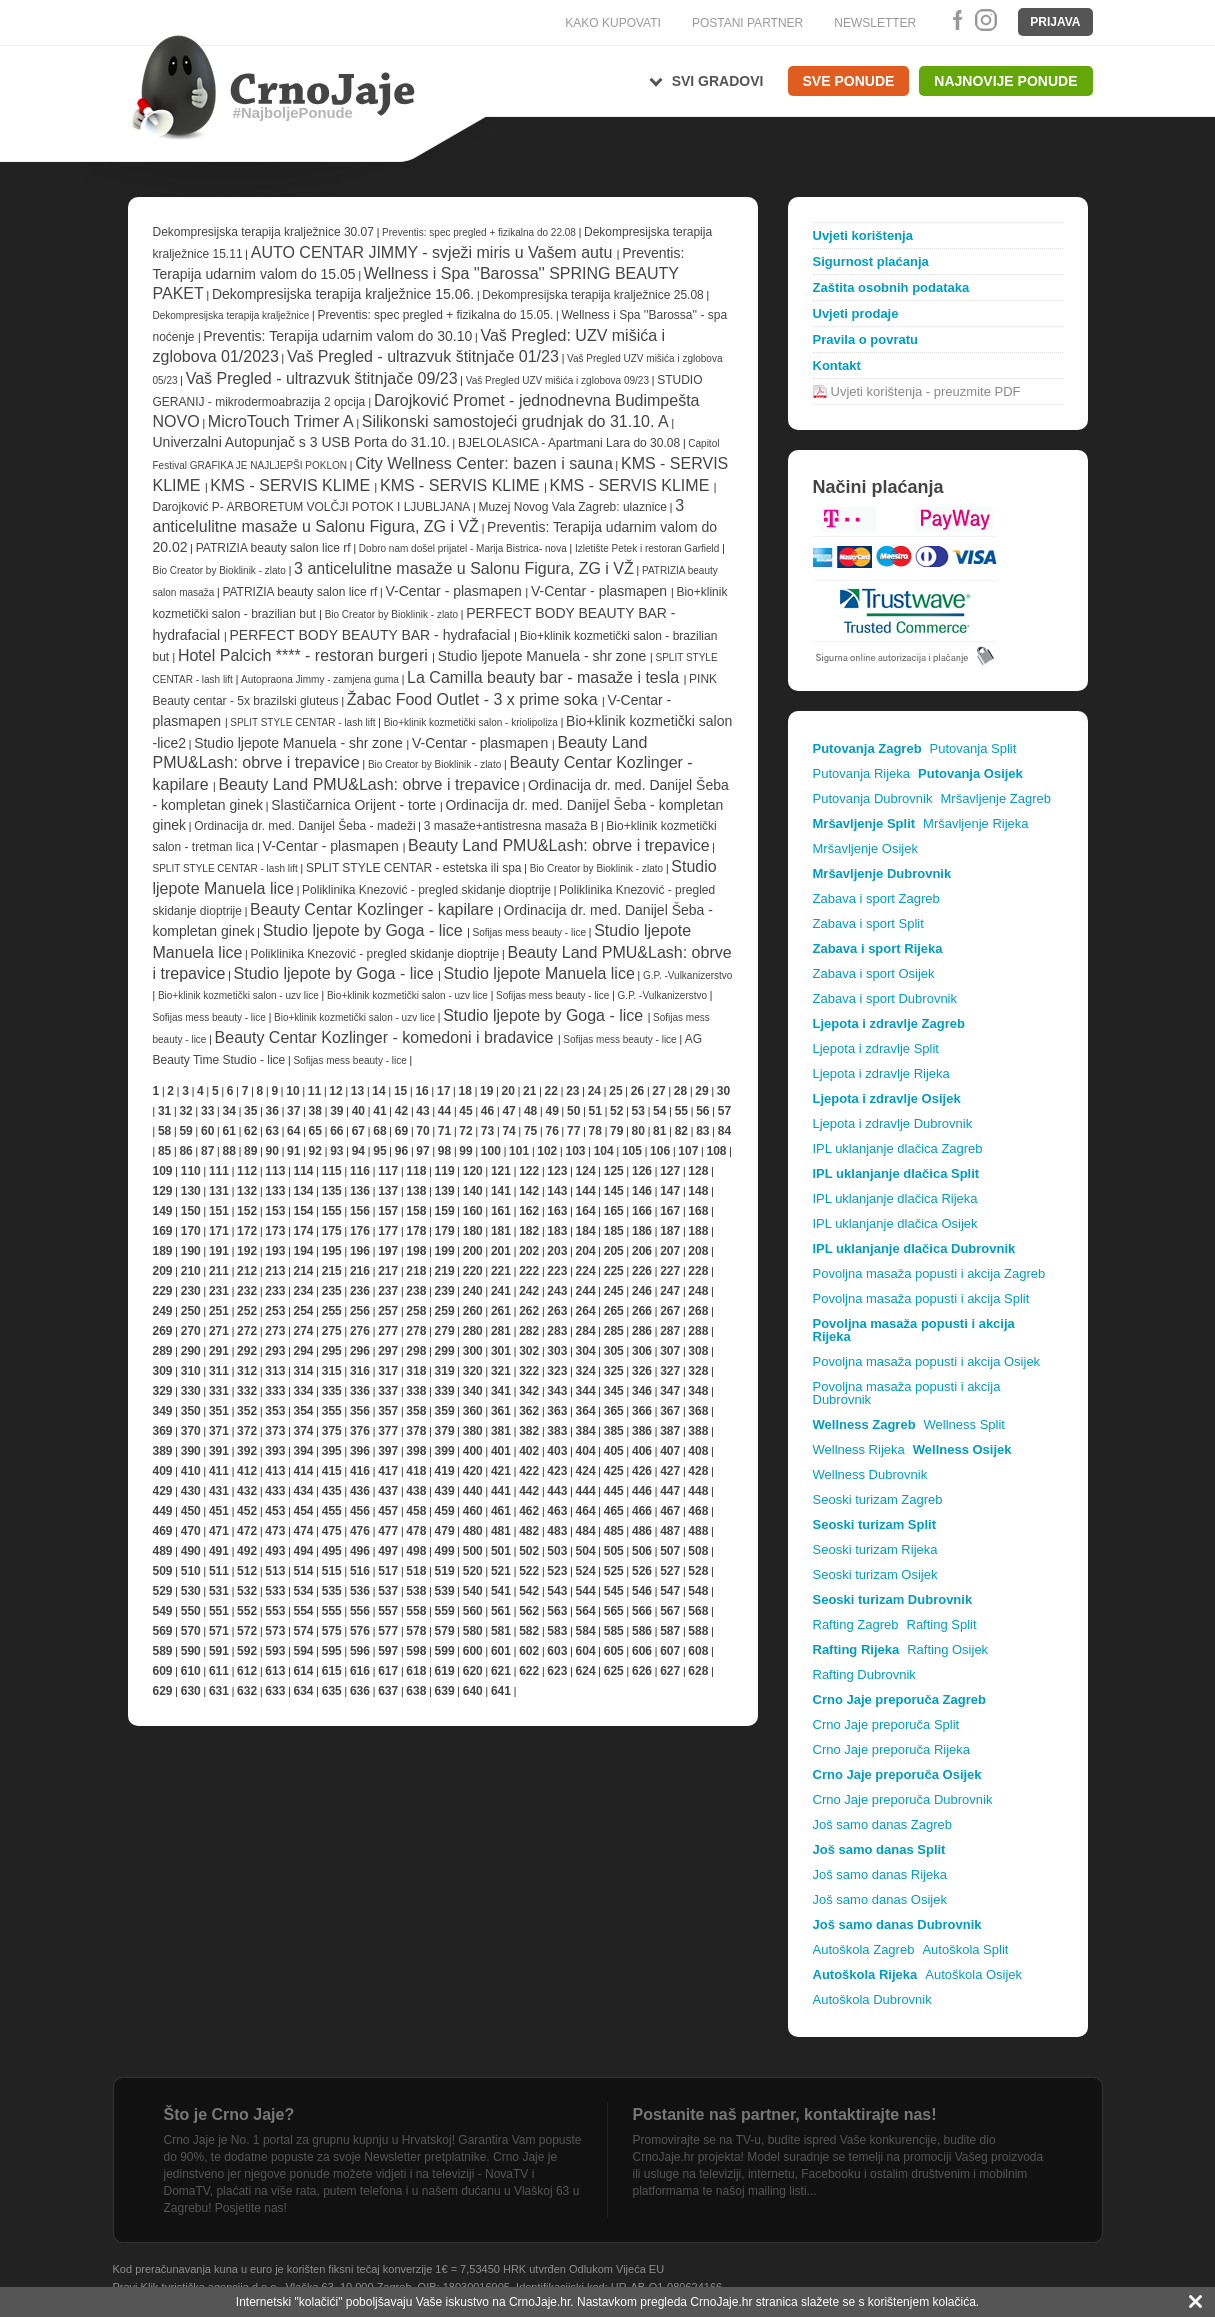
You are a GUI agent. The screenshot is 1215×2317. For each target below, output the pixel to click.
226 (642, 1271)
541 (501, 1591)
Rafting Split (942, 1624)
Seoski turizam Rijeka (875, 1549)
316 (360, 1371)
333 (275, 1391)
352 (247, 1411)
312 (247, 1371)
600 (473, 1651)
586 (642, 1631)
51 (595, 1111)
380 (473, 1431)
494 (304, 1551)
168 (698, 1211)
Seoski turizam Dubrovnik (893, 1599)
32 (185, 1111)
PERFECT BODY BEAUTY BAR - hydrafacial (371, 635)
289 (163, 1351)
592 (247, 1651)
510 (191, 1571)
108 (716, 1151)
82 (681, 1131)
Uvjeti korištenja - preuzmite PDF (926, 391)
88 (228, 1151)
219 (445, 1271)
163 (557, 1211)
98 (444, 1151)
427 (670, 1471)
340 (473, 1391)
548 (698, 1591)
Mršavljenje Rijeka (975, 823)
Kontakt (837, 365)
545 (614, 1591)
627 (670, 1671)
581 (501, 1631)
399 (445, 1451)
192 (247, 1251)
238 (416, 1291)
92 (315, 1151)
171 (219, 1231)
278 (416, 1331)
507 (670, 1551)
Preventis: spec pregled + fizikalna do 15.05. (435, 315)
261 (501, 1311)
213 (275, 1271)
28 (680, 1091)
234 (304, 1291)
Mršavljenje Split (864, 823)
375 (332, 1431)
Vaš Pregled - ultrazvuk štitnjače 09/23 (322, 378)
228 (698, 1271)
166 (642, 1211)
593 (275, 1651)
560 (473, 1611)
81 (659, 1131)
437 (388, 1491)
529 (163, 1591)
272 (247, 1331)
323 (557, 1371)
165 (614, 1211)
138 (416, 1191)
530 (191, 1591)
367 (670, 1411)
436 (360, 1491)
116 (360, 1171)
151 (219, 1211)
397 (388, 1451)
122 (529, 1171)
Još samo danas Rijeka (880, 1874)
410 (191, 1471)
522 (529, 1571)
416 (360, 1471)
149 (163, 1211)
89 (250, 1151)
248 (698, 1291)
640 (473, 1691)
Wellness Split (964, 1424)
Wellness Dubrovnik (870, 1474)
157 (388, 1211)
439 (445, 1491)
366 (642, 1411)
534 (304, 1591)
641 (501, 1691)
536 (360, 1591)
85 (164, 1151)
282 (529, 1331)
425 (614, 1471)
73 (487, 1131)
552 (247, 1611)
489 (163, 1551)
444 (586, 1491)
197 (388, 1251)
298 (416, 1351)
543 (557, 1591)
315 (332, 1371)
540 (473, 1591)
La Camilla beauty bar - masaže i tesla (545, 677)
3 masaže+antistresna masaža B (511, 826)
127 (670, 1171)
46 (487, 1111)
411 (219, 1471)
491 (219, 1551)
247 (670, 1291)
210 (191, 1271)
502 (529, 1551)
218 (416, 1271)
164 (586, 1211)
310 (191, 1371)
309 (163, 1371)
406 (642, 1451)
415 (332, 1471)
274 (304, 1331)
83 (702, 1131)
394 (304, 1451)
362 (529, 1411)
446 (642, 1491)
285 (614, 1331)
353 (275, 1411)
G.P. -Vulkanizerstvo (687, 975)
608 (698, 1651)
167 (670, 1211)
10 (292, 1091)
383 (557, 1431)
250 (191, 1311)
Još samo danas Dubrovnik (897, 1924)
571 (219, 1631)
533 (275, 1591)
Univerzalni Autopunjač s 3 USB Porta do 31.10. (301, 442)
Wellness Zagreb (864, 1424)
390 (191, 1451)
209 (163, 1271)
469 (163, 1531)
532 (247, 1591)
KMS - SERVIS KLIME (292, 485)
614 (304, 1671)
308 (698, 1351)
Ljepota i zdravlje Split (876, 1048)
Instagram (985, 20)
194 (304, 1251)
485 (614, 1531)
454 (304, 1511)
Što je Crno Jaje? (229, 2114)
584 (586, 1631)
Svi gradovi (718, 81)
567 (670, 1611)
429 (163, 1491)
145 (614, 1191)
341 (501, 1391)
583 (557, 1631)
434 (304, 1491)
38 (315, 1111)
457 (388, 1511)
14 (378, 1091)
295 (332, 1351)
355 (332, 1411)
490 (191, 1551)
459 (445, 1511)
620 (473, 1671)
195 (332, 1251)
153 (275, 1211)
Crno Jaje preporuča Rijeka (892, 1749)
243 (557, 1291)
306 (642, 1351)
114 (304, 1171)
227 (670, 1271)
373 (275, 1431)
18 (464, 1091)
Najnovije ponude (1005, 81)
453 (275, 1511)
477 (388, 1531)
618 (416, 1671)
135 (332, 1191)
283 (557, 1331)
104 (604, 1151)
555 (332, 1611)
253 (275, 1311)
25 (615, 1091)
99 (465, 1151)
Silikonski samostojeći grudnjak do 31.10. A (515, 421)
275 (332, 1331)
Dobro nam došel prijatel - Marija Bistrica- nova (463, 548)
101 (519, 1151)
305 (614, 1351)
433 (275, 1491)
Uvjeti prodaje (856, 313)
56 (702, 1111)
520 (473, 1571)
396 (360, 1451)
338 (416, 1391)
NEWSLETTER (875, 23)
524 (586, 1571)
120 (473, 1171)
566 (642, 1611)
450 (191, 1511)
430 (191, 1491)
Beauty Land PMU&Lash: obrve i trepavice (369, 784)
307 (670, 1351)
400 (473, 1451)
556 (360, 1611)
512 (247, 1571)
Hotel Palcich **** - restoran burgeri (305, 655)
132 (247, 1191)
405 (614, 1451)
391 (219, 1451)
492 (247, 1551)
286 (642, 1331)
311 (219, 1371)
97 (422, 1151)
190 (191, 1251)
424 (586, 1471)
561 (501, 1611)
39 (336, 1111)
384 (586, 1431)
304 (586, 1351)
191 (219, 1251)
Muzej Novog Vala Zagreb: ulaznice (572, 507)
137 (388, 1191)
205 (614, 1251)
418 (416, 1471)
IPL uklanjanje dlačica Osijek (895, 1223)
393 (275, 1451)
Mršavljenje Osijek (865, 848)
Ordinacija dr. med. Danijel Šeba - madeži (304, 826)
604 (586, 1651)
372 (247, 1431)
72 (465, 1131)
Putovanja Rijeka (862, 773)
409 (163, 1471)
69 (401, 1131)
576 (360, 1631)
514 (304, 1571)
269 (163, 1331)
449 (163, 1511)
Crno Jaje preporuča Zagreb (899, 1699)
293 (275, 1351)
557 (388, 1611)
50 (573, 1111)
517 (388, 1571)
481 (501, 1531)
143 (557, 1191)
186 (642, 1231)
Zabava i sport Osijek (874, 973)
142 (529, 1191)
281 (501, 1331)
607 (670, 1651)
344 (586, 1391)
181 (501, 1231)
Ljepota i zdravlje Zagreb (889, 1023)
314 (304, 1371)
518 (416, 1571)
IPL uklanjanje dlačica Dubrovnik (914, 1248)
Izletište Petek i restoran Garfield (647, 548)
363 (557, 1411)
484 (586, 1531)
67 (358, 1131)
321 (501, 1371)
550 (191, 1611)
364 (586, 1411)
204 (586, 1251)
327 (670, 1371)
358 (416, 1411)
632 (247, 1691)
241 (501, 1291)
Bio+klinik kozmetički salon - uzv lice (238, 995)
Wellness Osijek (962, 1449)
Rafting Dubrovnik (864, 1674)
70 (422, 1131)
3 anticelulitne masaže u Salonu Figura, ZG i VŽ (464, 568)
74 (508, 1131)
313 (275, 1371)
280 (473, 1331)
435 (332, 1491)
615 (332, 1671)
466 (642, 1511)
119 (445, 1171)
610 (191, 1671)
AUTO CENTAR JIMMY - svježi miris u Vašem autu (434, 252)
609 (163, 1671)
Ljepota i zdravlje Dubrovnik (893, 1123)
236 (360, 1291)
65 (315, 1131)
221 (501, 1271)
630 (191, 1691)
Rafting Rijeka (856, 1649)
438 (416, 1491)
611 (219, 1671)
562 (529, 1611)
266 (642, 1311)
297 (388, 1351)
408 (698, 1451)
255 (332, 1311)
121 (501, 1171)
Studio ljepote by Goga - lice (365, 930)
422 (529, 1471)
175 (332, 1231)
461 (501, 1511)
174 (304, 1231)
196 (360, 1251)
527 (670, 1571)
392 (247, 1451)
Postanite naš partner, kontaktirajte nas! (785, 2114)
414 (304, 1471)
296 (360, 1351)
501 (501, 1551)
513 (275, 1571)
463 (557, 1511)
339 (445, 1391)
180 (473, 1231)
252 (247, 1311)
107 (688, 1151)
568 (698, 1611)
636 (360, 1691)
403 (557, 1451)
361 (501, 1411)
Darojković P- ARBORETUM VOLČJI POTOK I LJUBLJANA (313, 507)
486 (642, 1531)
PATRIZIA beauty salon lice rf (273, 548)
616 (360, 1671)
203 (557, 1251)
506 (642, 1551)
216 (360, 1271)
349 (163, 1411)
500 (473, 1551)
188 (698, 1231)
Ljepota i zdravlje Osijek (887, 1098)
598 (416, 1651)
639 (445, 1691)
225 (614, 1271)
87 (207, 1151)
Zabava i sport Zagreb (876, 898)
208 (698, 1251)
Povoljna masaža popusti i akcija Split (921, 1298)
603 (557, 1651)
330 (191, 1391)
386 (642, 1431)
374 (304, 1431)
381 (501, 1431)
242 (529, 1291)
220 (473, 1271)
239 (445, 1291)
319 (445, 1371)
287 (670, 1331)
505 (614, 1551)
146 (642, 1191)
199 (445, 1251)
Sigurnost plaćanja (871, 261)
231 (219, 1291)
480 (473, 1531)
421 (501, 1471)
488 (698, 1531)
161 (501, 1211)
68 (379, 1131)
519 (445, 1571)
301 (501, 1351)
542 (529, 1591)
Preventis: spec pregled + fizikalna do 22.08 (479, 232)
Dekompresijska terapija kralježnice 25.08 (592, 295)
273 (275, 1331)
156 (360, 1211)
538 (416, 1591)
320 (473, 1371)
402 (529, 1451)
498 (416, 1551)
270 (191, 1331)
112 (247, 1171)
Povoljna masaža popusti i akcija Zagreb (929, 1273)
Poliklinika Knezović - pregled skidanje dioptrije (426, 890)
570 (191, 1631)
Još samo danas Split (879, 1849)
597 (388, 1651)
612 (247, 1671)
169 (163, 1231)
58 (164, 1131)
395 (332, 1451)
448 (698, 1491)
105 (632, 1151)
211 (219, 1271)
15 (400, 1091)
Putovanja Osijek (970, 773)
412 (247, 1471)
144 (586, 1191)
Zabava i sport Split (868, 923)
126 (642, 1171)
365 (614, 1411)
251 (219, 1311)
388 (698, 1431)
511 (219, 1571)
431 (219, 1491)
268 (698, 1311)
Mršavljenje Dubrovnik (882, 873)
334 (304, 1391)
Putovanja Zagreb (867, 748)
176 (360, 1231)
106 (660, 1151)
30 (723, 1091)
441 (501, 1491)
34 (228, 1111)
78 (595, 1131)
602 (529, 1651)
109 (163, 1171)
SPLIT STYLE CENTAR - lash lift (304, 722)
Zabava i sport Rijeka (878, 948)
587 (670, 1631)
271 (219, 1331)
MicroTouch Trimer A (281, 421)
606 (642, 1651)
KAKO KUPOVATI (613, 23)
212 (247, 1271)
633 (275, 1691)
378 (416, 1431)
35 (250, 1111)
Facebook (954, 20)
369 (163, 1431)
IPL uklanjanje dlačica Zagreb (898, 1148)
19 (486, 1091)
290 (191, 1351)
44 (444, 1111)
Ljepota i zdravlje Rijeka (881, 1073)
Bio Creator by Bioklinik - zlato (219, 570)
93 (336, 1151)
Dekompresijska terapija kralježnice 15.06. (343, 294)
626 (642, 1671)
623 (557, 1671)
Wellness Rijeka (859, 1449)
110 (191, 1171)
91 (293, 1151)
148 (698, 1191)
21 (529, 1091)
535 (332, 1591)
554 (304, 1611)
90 (272, 1151)
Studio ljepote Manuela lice (539, 973)
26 (637, 1091)
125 (614, 1171)
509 (163, 1571)
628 (698, 1671)
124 (586, 1171)
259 (445, 1311)
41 (379, 1111)
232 (247, 1291)
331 (219, 1391)
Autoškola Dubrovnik (872, 1999)
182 (529, 1231)
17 (443, 1091)
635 (332, 1691)
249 (163, 1311)
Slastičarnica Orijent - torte (355, 805)
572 (247, 1631)
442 (529, 1491)
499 (445, 1551)
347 (670, 1391)
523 (557, 1571)
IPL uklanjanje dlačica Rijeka (895, 1198)
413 (275, 1471)
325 (614, 1371)
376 (360, 1431)
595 (332, 1651)
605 (614, 1651)
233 (275, 1291)
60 (207, 1131)
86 (185, 1151)
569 (163, 1631)
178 (416, 1231)
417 (388, 1471)
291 (219, 1351)
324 (586, 1371)
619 (445, 1671)
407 (670, 1451)
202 (529, 1251)
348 (698, 1391)
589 (163, 1651)
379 (445, 1431)
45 (465, 1111)
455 (332, 1511)
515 (332, 1571)
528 (698, 1571)
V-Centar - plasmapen (456, 591)
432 (247, 1491)
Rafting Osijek (947, 1649)
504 (586, 1551)
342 (529, 1391)
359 (445, 1411)
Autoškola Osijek (973, 1974)
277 (388, 1331)
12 (335, 1091)
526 (642, 1571)
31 (164, 1111)
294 (304, 1351)
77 (573, 1131)
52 (616, 1111)
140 (473, 1191)
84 (724, 1131)
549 (163, 1611)
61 (228, 1131)
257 (388, 1311)
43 (422, 1111)
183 (557, 1231)
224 (586, 1271)
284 (586, 1331)
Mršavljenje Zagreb (995, 798)
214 (304, 1271)
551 (219, 1611)
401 (501, 1451)
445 (614, 1491)
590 (191, 1651)
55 (681, 1111)
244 (586, 1291)
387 (670, 1431)
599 (445, 1651)
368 (698, 1411)
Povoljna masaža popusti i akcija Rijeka (914, 1330)
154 (304, 1211)
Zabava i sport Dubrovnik (885, 998)
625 (614, 1671)
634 (304, 1691)
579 (445, 1631)
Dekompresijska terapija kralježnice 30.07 (263, 232)
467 (670, 1511)
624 (586, 1671)
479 (445, 1531)
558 (416, 1611)
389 (163, 1451)
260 (473, 1311)
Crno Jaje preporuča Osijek (897, 1774)
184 (586, 1231)
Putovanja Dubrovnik (873, 798)
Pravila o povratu (865, 339)
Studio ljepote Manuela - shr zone (544, 656)
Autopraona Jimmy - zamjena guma (321, 679)
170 (191, 1231)
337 (388, 1391)
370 (191, 1431)
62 (250, 1131)
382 (529, 1431)
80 (638, 1131)
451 (219, 1511)
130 (191, 1191)
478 (416, 1531)
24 (594, 1091)
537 (388, 1591)
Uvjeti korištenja (863, 235)
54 (659, 1111)
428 (698, 1471)
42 (401, 1111)
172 (247, 1231)
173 (275, 1231)
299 (445, 1351)
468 (698, 1511)
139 (445, 1191)
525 (614, 1571)
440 (473, 1491)
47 (508, 1111)
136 (360, 1191)
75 (530, 1131)
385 (614, 1431)
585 (614, 1631)
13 (357, 1091)
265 (614, 1311)
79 (616, 1131)
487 (670, 1531)
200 (473, 1251)
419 (445, 1471)
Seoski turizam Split (875, 1524)
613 (275, 1671)
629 (163, 1691)
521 (501, 1571)
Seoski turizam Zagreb (878, 1499)
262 (529, 1311)
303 (557, 1351)
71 (444, 1131)
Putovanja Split (973, 748)
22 (551, 1091)
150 (191, 1211)
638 (416, 1691)
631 (219, 1691)
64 (293, 1131)
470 (191, 1531)
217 (388, 1271)
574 (304, 1631)
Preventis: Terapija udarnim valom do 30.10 (337, 336)
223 (557, 1271)
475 (332, 1531)
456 (360, 1511)
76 (551, 1131)
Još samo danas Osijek (880, 1899)
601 (501, 1651)
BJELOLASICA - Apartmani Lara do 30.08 (569, 443)
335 (332, 1391)
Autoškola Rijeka (865, 1974)
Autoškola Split (965, 1949)
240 (473, 1291)
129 (163, 1191)
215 (332, 1271)
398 (416, 1451)
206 (642, 1251)
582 (529, 1631)
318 (416, 1371)
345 (614, 1391)
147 (670, 1191)
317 (388, 1371)
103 (575, 1151)
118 (416, 1171)
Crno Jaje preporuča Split (886, 1724)
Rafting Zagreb (856, 1624)
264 (586, 1311)
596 (360, 1651)
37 (293, 1111)
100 (491, 1151)
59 (185, 1131)
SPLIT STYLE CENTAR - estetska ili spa (414, 868)
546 (642, 1591)
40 (358, 1111)
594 (304, 1651)
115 (332, 1171)
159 (445, 1211)
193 (275, 1251)
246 (642, 1291)
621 (501, 1671)
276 (360, 1331)
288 (698, 1331)
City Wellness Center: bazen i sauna (484, 463)
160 (473, 1211)
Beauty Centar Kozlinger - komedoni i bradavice (386, 1037)
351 (219, 1411)
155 (332, 1211)
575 (332, 1631)
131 (219, 1191)
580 (473, 1631)
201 (501, 1251)
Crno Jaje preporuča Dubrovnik (903, 1799)
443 (557, 1491)
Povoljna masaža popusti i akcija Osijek (927, 1361)
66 (336, 1131)
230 (191, 1291)
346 (642, 1391)
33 (207, 1111)
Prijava (1055, 22)
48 (530, 1111)
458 (416, 1511)
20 (508, 1091)
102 (547, 1151)
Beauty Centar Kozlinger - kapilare (374, 909)
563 (557, 1611)
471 (219, 1531)
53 (638, 1111)
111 (219, 1171)
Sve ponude (849, 81)
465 (614, 1511)
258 (416, 1311)
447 (670, 1491)
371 (219, 1431)
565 (614, 1611)
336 (360, 1391)
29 (701, 1091)
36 (272, 1111)
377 (388, 1431)
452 (247, 1511)
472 (247, 1531)
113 (275, 1171)
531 (219, 1591)
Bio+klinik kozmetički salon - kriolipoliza (472, 722)
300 (473, 1351)
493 (275, 1551)
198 (416, 1251)
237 (388, 1291)
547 (670, 1591)
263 (557, 1311)
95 (379, 1151)
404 (586, 1451)
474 (304, 1531)
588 (698, 1631)
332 (247, 1391)
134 (304, 1191)
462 (529, 1511)
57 (724, 1111)
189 (163, 1251)
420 (473, 1471)
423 (557, 1471)
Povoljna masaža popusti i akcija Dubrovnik (907, 1393)
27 (658, 1091)
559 (445, 1611)
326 (642, 1371)
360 (473, 1411)
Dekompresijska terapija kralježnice (233, 315)
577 (388, 1631)
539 (445, 1591)
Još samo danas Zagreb (882, 1824)
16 (421, 1091)
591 (219, 1651)
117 (388, 1171)
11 (314, 1091)
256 (360, 1311)
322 (529, 1371)
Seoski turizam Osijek (875, 1574)
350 (191, 1411)
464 (586, 1511)
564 (586, 1611)
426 (642, 1471)
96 (401, 1151)
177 (388, 1231)
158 (416, 1211)
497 (388, 1551)
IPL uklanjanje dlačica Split (896, 1173)
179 (445, 1231)
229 (163, 1291)
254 (304, 1311)
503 (557, 1551)
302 (529, 1351)
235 (332, 1291)
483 (557, 1531)
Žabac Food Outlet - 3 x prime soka (474, 699)
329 (163, 1391)
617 (388, 1671)
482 (529, 1531)
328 (698, 1371)
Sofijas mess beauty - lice (531, 932)
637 (388, 1691)
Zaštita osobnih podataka (891, 287)
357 (388, 1411)
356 (360, 1411)
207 (670, 1251)
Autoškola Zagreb (864, 1949)
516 (360, 1571)
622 (529, 1671)
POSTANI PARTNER (747, 23)
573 (275, 1631)
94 (358, 1151)
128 (698, 1171)
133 (275, 1191)
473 (275, 1531)
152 (247, 1211)
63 (272, 1131)
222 (529, 1271)
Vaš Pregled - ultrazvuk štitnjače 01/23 (423, 356)
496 (360, 1551)
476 (360, 1531)
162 (529, 1211)
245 (614, 1291)
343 (557, 1391)
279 (445, 1331)
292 (247, 1351)
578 (416, 1631)
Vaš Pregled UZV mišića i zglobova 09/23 (557, 380)
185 (614, 1231)
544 (586, 1591)
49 (551, 1111)
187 (670, 1231)
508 (698, 1551)
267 (670, 1311)
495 (332, 1551)
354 (304, 1411)
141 (501, 1191)
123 (557, 1171)
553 (275, 1611)
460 (473, 1511)
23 (572, 1091)
